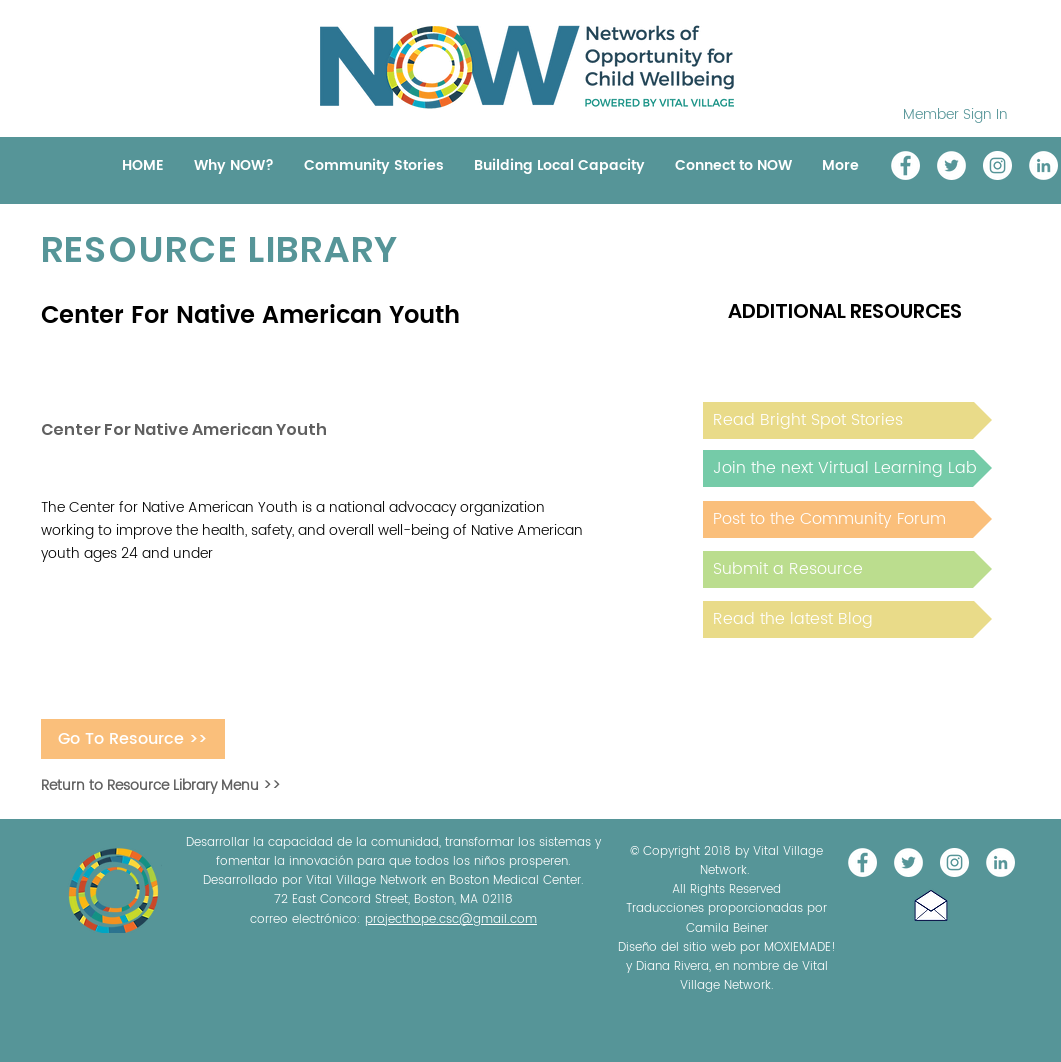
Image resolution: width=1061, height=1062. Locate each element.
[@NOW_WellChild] (951, 165)
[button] (931, 905)
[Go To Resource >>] (133, 739)
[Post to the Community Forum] (847, 519)
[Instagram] (997, 165)
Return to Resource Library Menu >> (161, 785)
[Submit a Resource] (847, 569)
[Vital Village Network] (905, 165)
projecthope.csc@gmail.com (451, 919)
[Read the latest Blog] (847, 619)
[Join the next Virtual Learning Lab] (847, 468)
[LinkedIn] (1043, 165)
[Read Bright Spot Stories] (847, 420)
